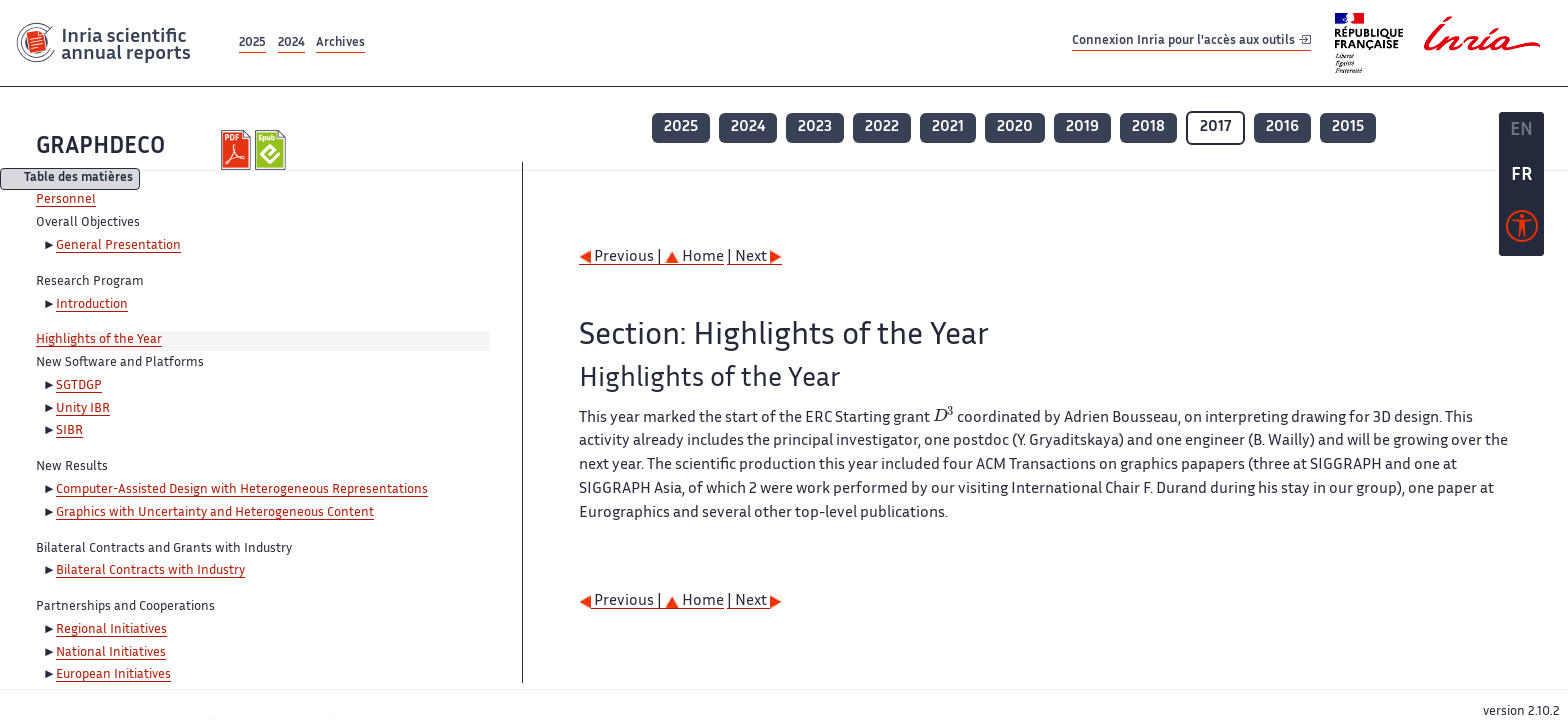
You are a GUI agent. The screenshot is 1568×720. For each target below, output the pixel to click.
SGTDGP (79, 386)
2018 (1148, 127)
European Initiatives (113, 675)
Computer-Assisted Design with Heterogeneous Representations (242, 490)
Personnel (66, 200)
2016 (1282, 127)
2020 (1015, 127)
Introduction (92, 305)
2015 (1348, 127)
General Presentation (118, 246)
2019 (1082, 127)
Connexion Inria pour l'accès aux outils (1191, 42)
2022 (882, 127)
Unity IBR (83, 409)
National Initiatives (111, 653)
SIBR (69, 431)
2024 (291, 43)
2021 (948, 127)
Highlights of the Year (99, 340)
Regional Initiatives (111, 630)
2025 (252, 43)
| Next (754, 257)
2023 (815, 127)
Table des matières (78, 179)
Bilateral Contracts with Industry (150, 571)
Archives (340, 43)
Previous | (622, 257)
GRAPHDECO (100, 147)
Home (694, 257)
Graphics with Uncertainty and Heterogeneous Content (215, 513)
